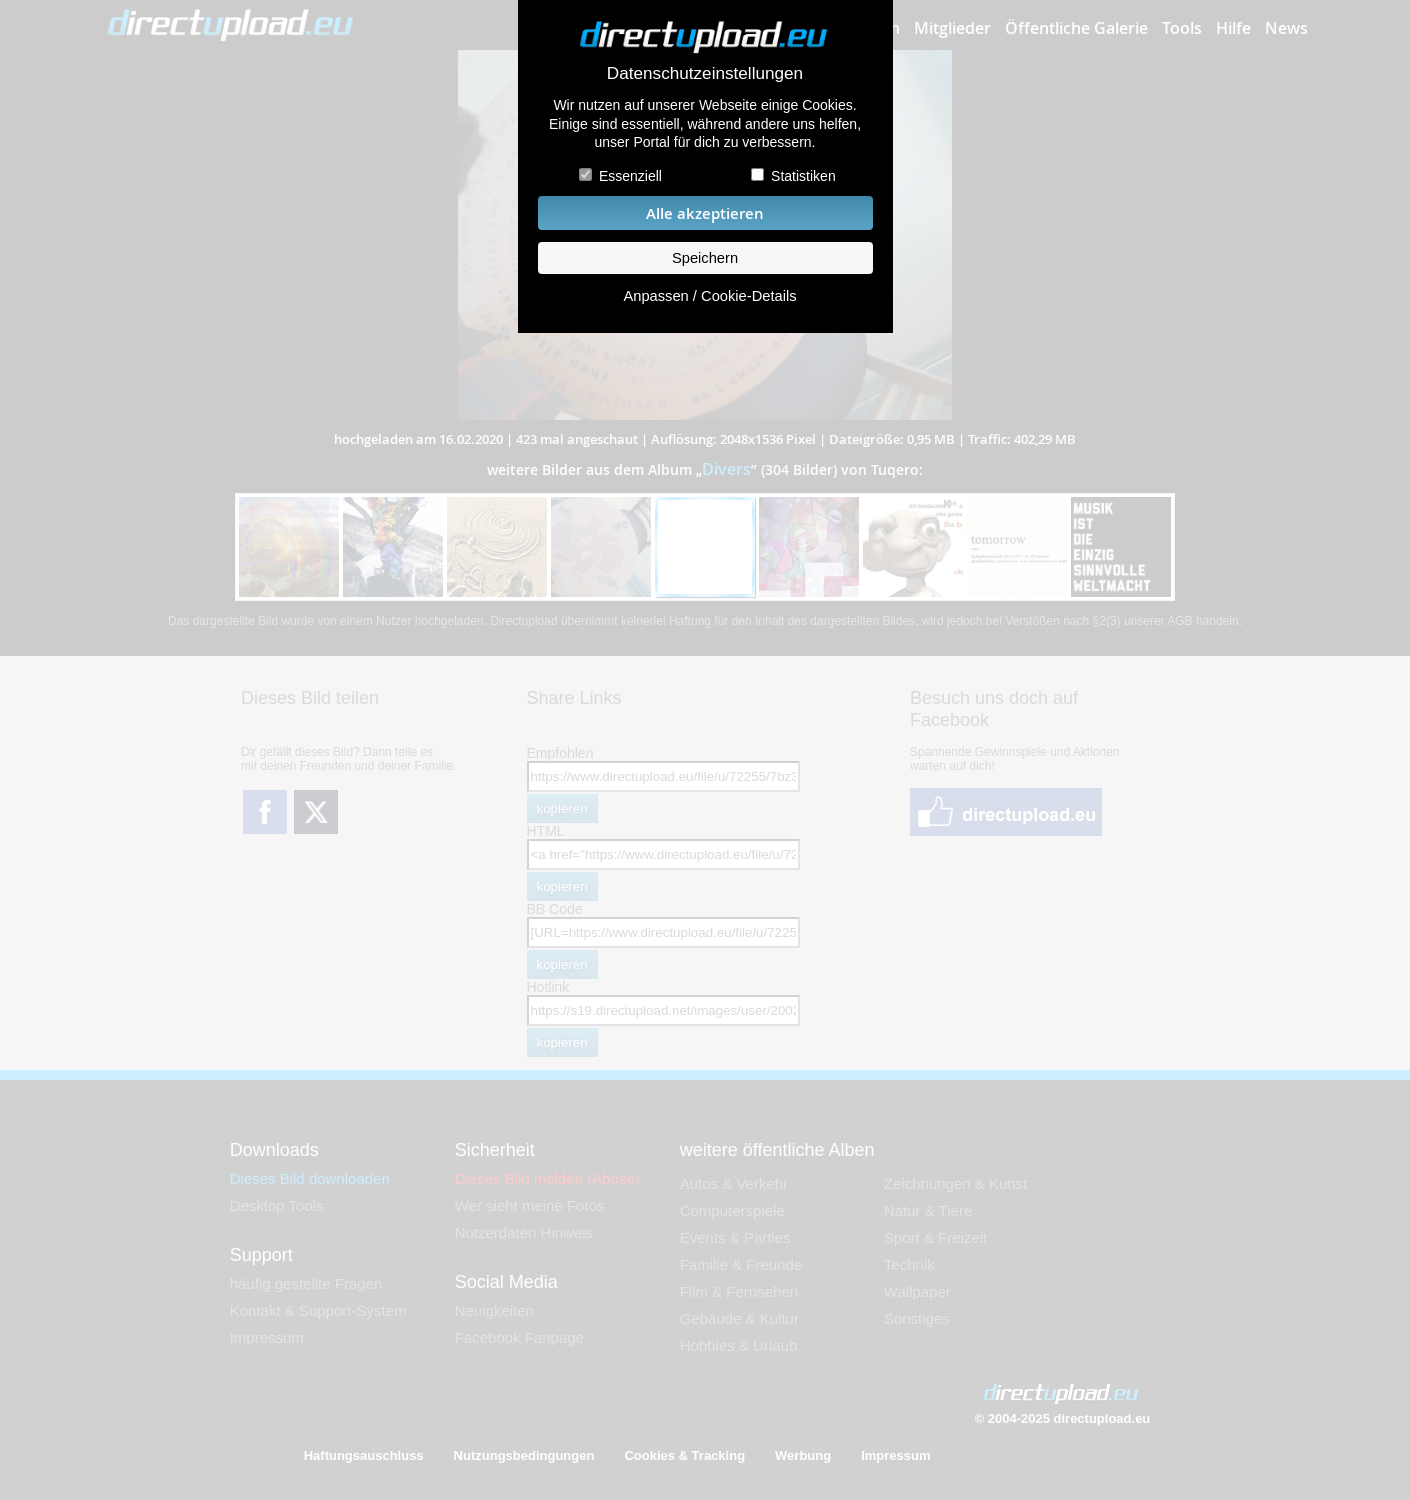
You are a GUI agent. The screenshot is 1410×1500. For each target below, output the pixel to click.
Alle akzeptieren (705, 213)
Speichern (705, 258)
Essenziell (630, 176)
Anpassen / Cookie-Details (709, 296)
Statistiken (803, 176)
